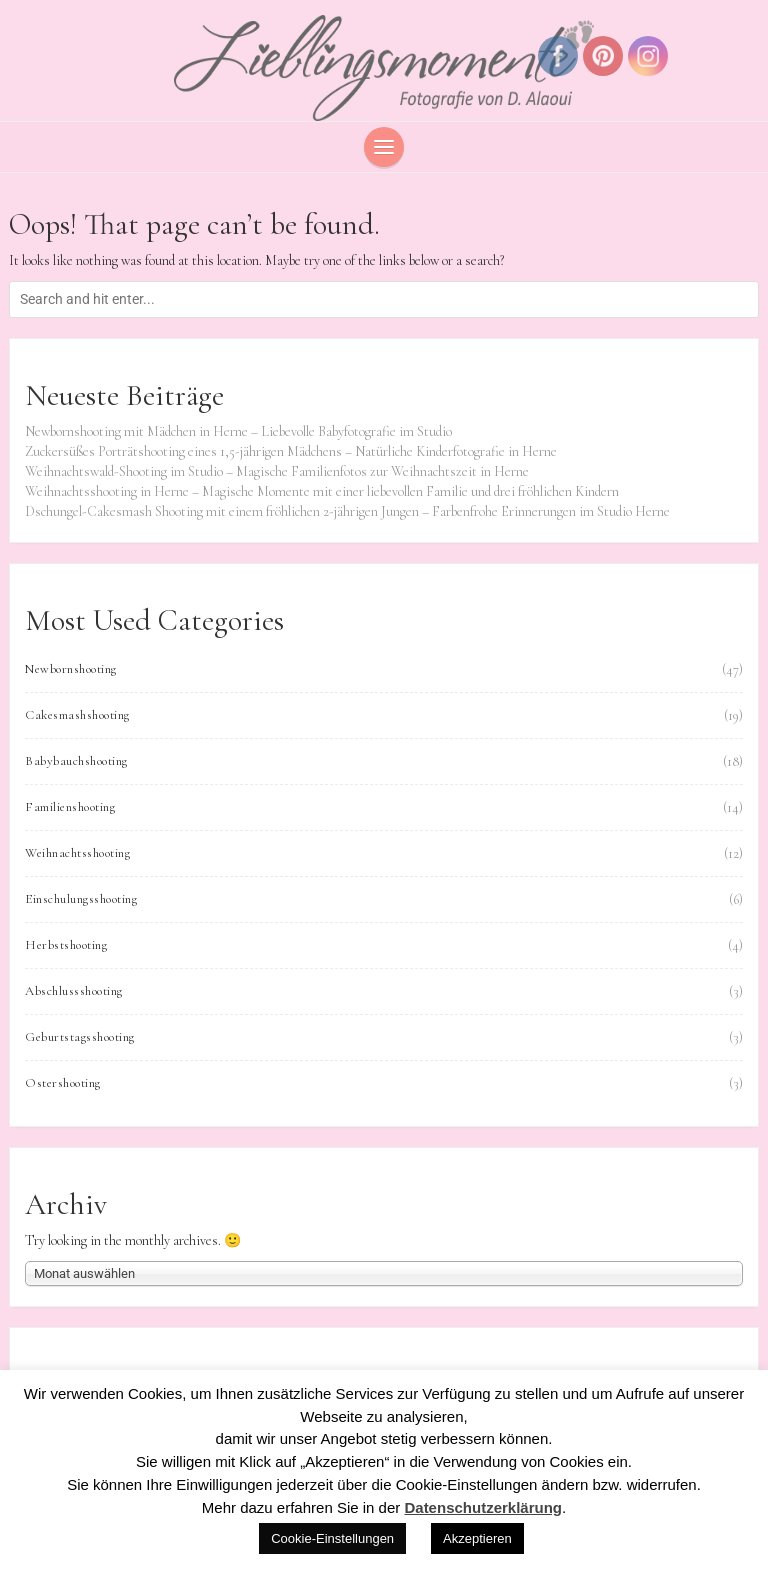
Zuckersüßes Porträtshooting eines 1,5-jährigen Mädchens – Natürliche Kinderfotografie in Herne (291, 451)
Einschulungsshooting (81, 899)
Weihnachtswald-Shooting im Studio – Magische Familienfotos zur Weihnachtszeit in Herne (277, 471)
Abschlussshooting (74, 991)
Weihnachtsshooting (77, 853)
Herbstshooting (66, 945)
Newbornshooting (71, 669)
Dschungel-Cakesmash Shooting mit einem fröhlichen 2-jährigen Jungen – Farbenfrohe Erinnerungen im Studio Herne (347, 511)
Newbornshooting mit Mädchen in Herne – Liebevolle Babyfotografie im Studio (238, 431)
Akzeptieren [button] (477, 1538)
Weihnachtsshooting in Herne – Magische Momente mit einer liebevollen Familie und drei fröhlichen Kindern (322, 491)
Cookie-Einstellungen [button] (332, 1538)
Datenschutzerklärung (483, 1507)
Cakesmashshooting (77, 715)
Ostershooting (63, 1083)
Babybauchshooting (76, 761)
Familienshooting (70, 807)
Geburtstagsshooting (80, 1037)
